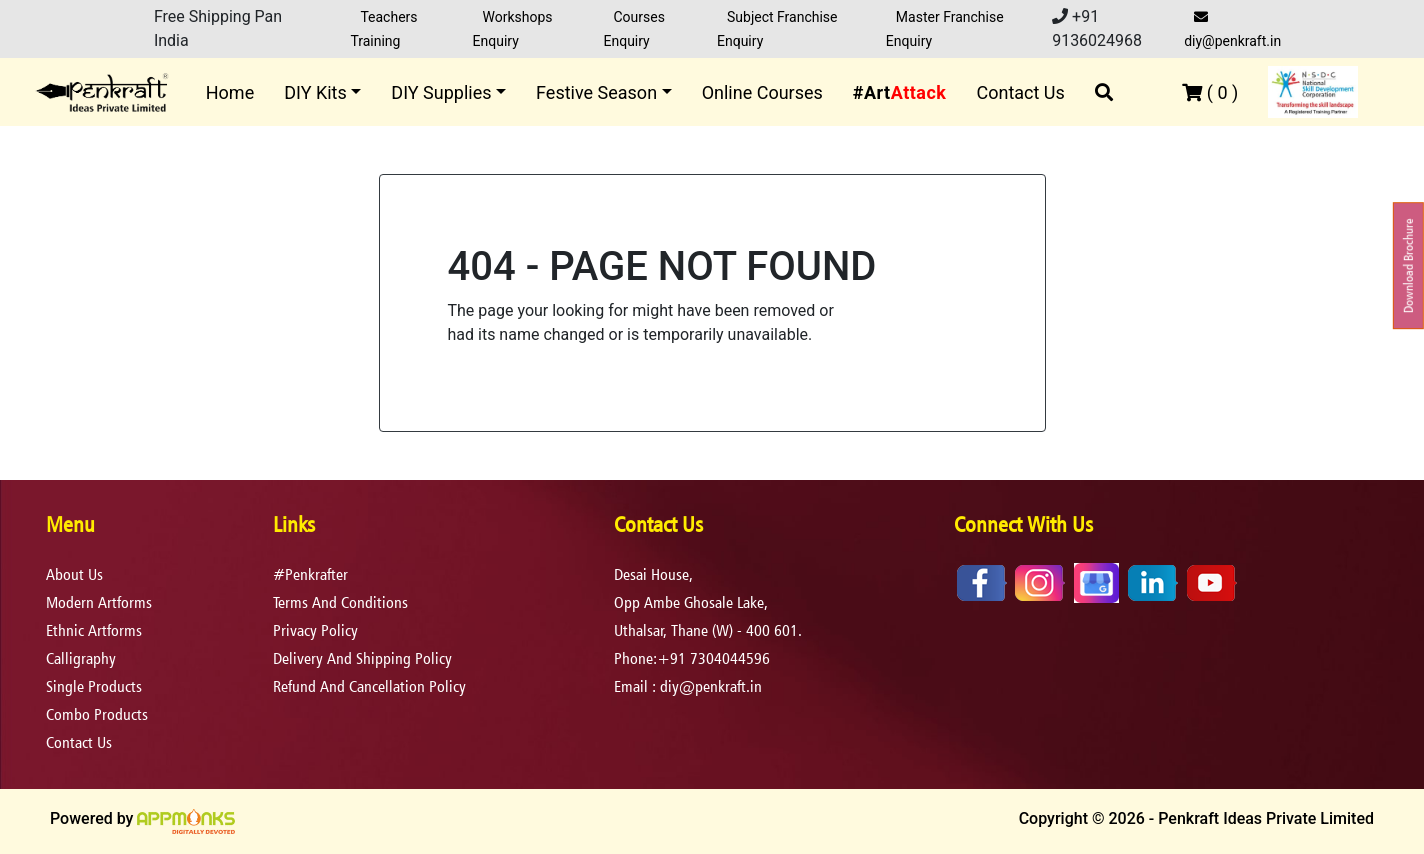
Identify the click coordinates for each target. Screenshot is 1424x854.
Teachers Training (383, 29)
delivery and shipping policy (362, 658)
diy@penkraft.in (1232, 29)
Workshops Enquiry (513, 29)
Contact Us (1020, 92)
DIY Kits (315, 92)
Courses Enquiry (633, 29)
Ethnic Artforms (94, 630)
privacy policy (315, 630)
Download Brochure (1408, 265)
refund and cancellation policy (369, 686)
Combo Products (97, 714)
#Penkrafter (310, 574)
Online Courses (762, 92)
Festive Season (596, 92)
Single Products (94, 686)
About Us (74, 574)
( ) (1210, 92)
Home (230, 92)
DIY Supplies (441, 92)
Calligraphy (81, 658)
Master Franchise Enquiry (945, 29)
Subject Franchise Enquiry (777, 29)
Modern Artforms (99, 602)
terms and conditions (340, 602)
